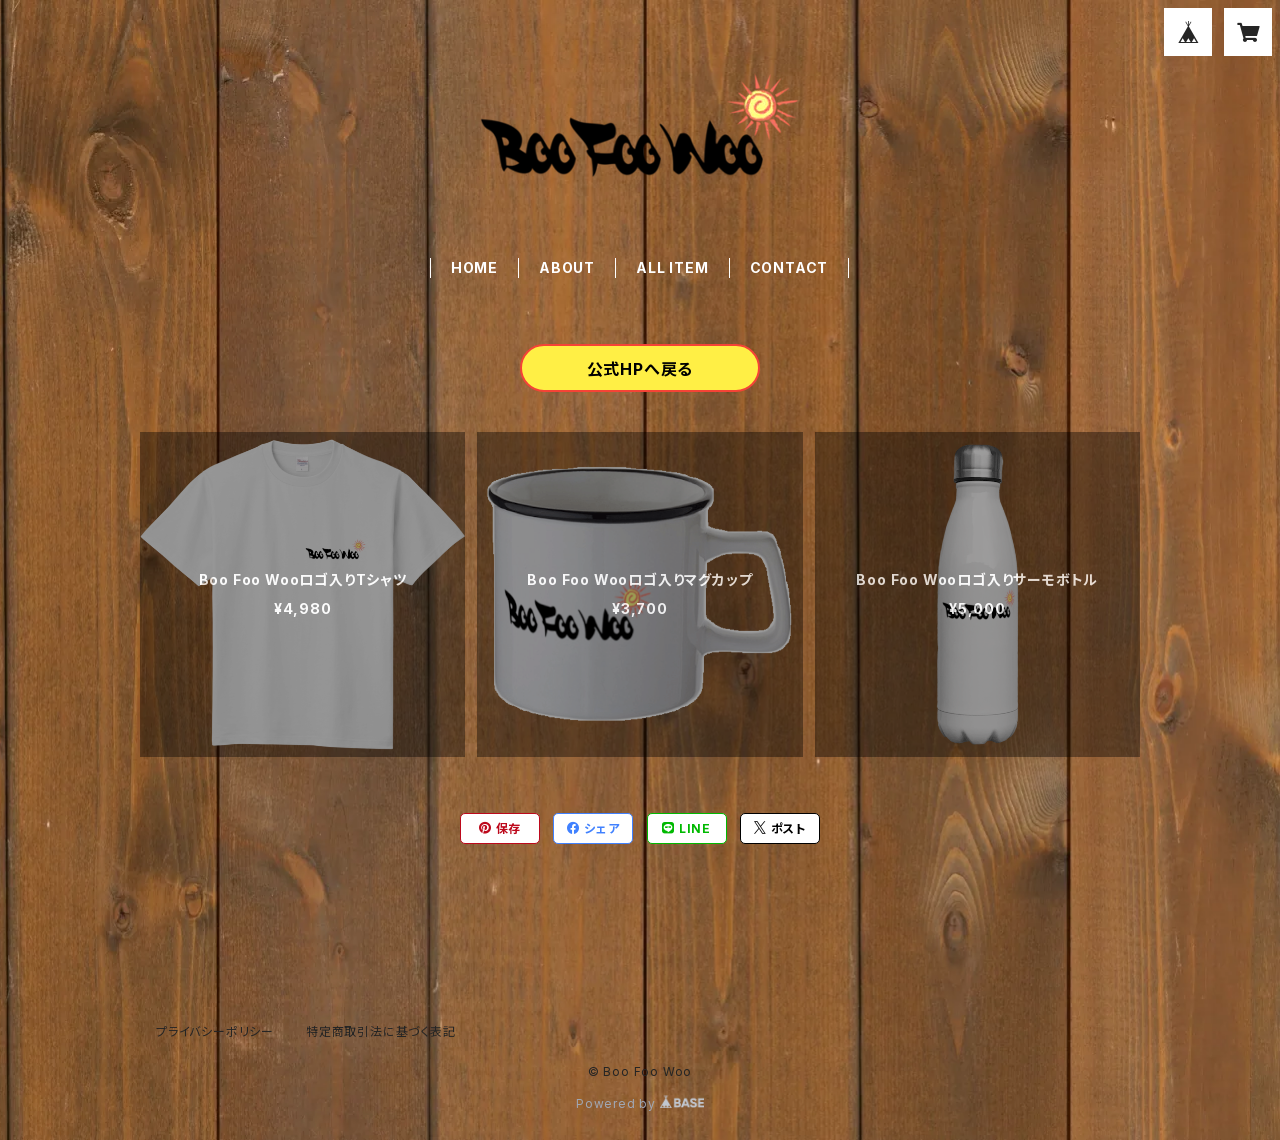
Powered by (640, 1103)
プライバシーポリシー (215, 1031)
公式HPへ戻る (640, 369)
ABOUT (567, 267)
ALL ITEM (672, 267)
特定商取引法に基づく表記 (381, 1031)
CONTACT (789, 267)
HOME (474, 267)
